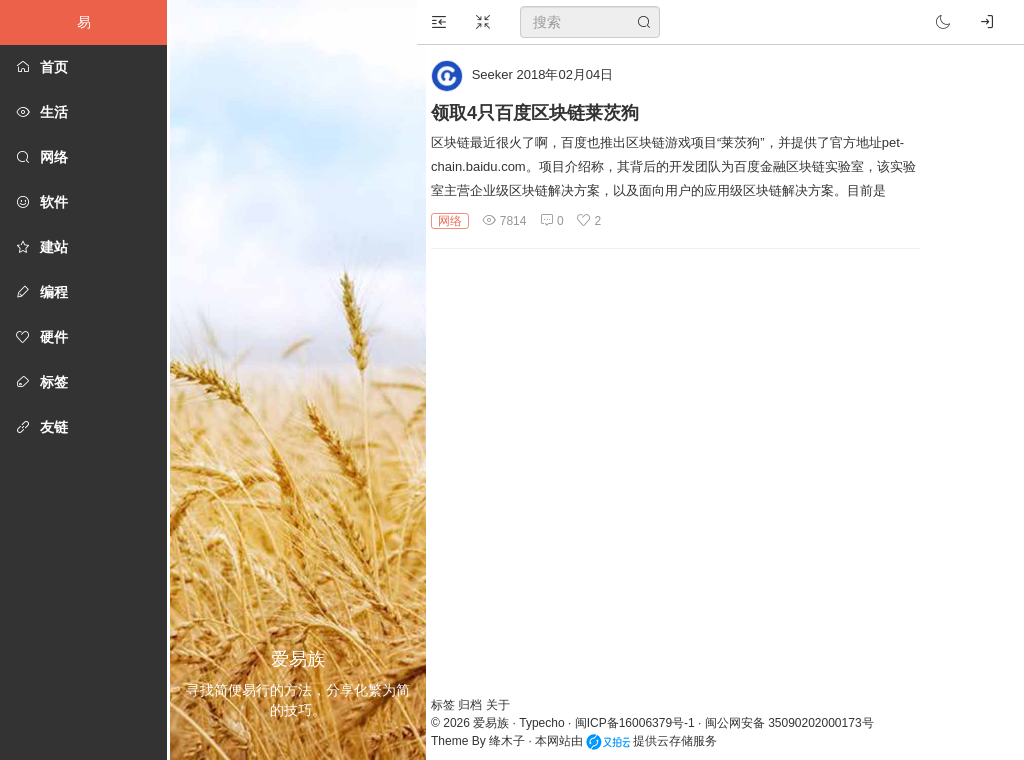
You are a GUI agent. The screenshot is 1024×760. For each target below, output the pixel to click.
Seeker (502, 74)
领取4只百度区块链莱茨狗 (545, 113)
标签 (454, 705)
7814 (514, 221)
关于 (508, 705)
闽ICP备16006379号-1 (645, 723)
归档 (481, 705)
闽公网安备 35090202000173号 (799, 723)
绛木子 (517, 741)
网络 (460, 221)
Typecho (551, 723)
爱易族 (501, 723)
